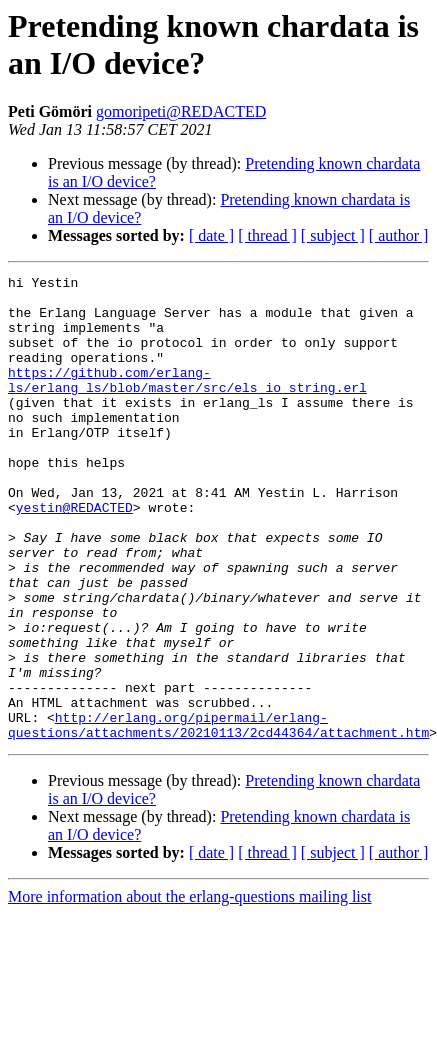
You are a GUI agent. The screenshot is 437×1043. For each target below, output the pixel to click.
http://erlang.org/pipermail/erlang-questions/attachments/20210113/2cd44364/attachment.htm (218, 816)
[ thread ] (267, 235)
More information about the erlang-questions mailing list (189, 989)
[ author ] (399, 235)
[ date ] (211, 235)
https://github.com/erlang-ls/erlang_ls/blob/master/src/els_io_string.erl (187, 402)
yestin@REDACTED (74, 555)
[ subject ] (333, 235)
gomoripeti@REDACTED (181, 111)
